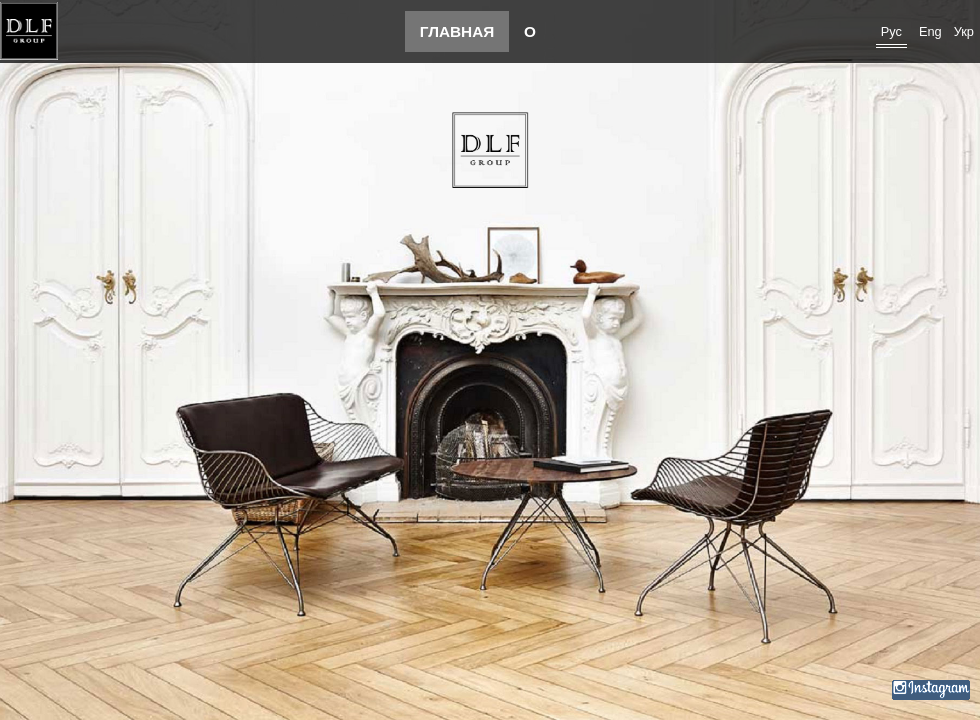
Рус (891, 31)
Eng (930, 31)
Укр (964, 31)
